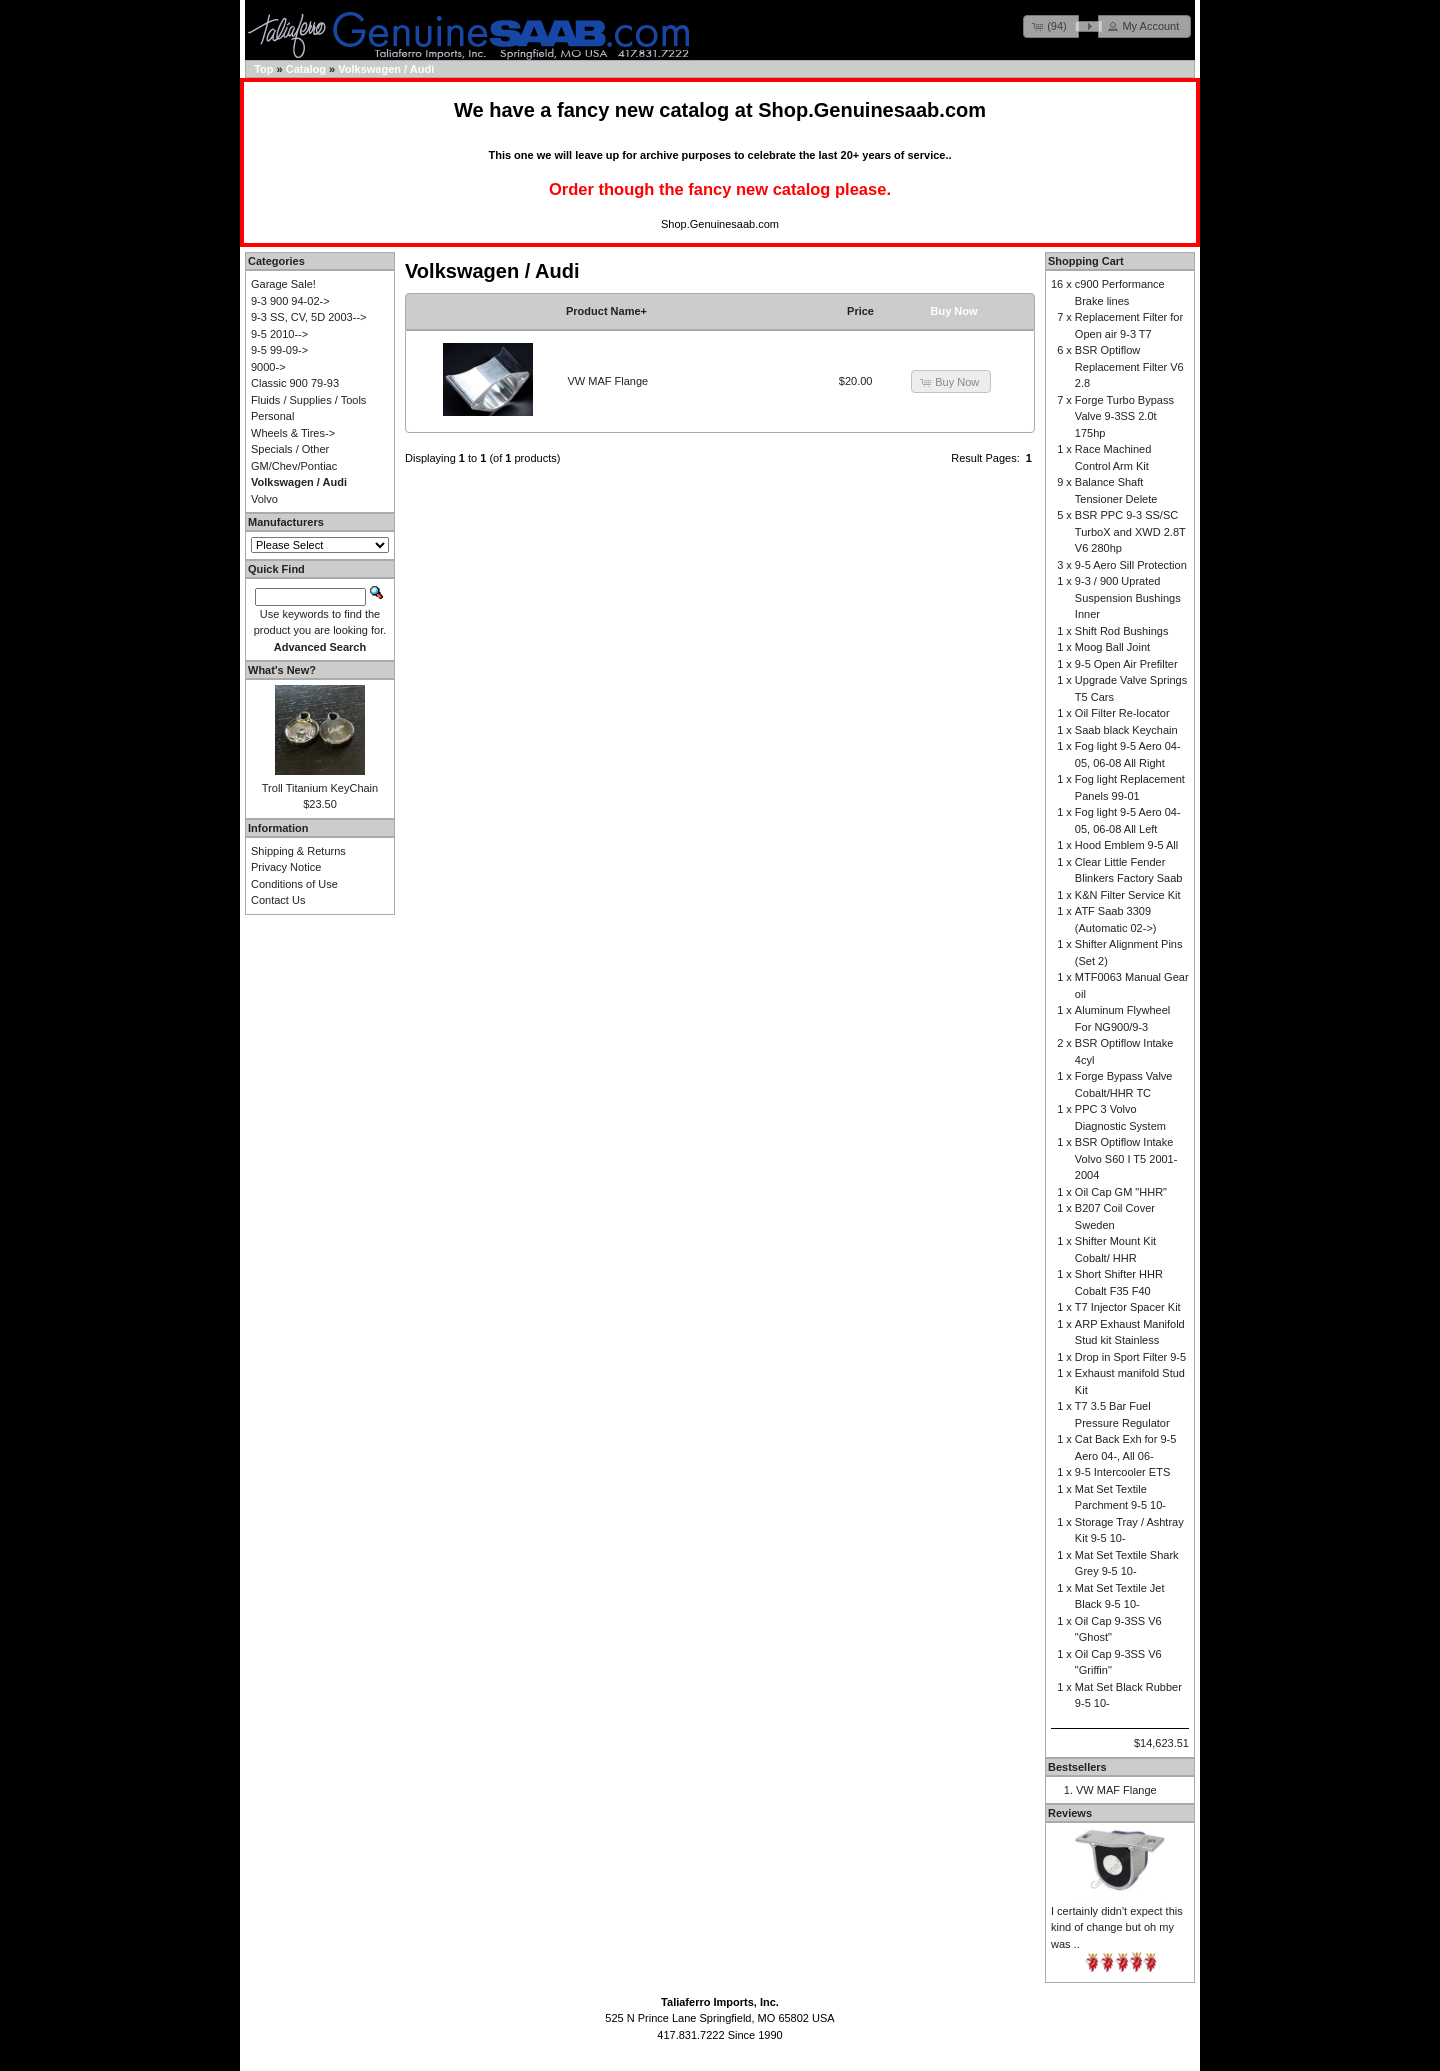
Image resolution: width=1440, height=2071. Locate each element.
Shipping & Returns (298, 851)
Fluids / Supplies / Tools (308, 400)
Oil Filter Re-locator (1122, 713)
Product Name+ (606, 311)
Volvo (264, 499)
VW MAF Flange (608, 381)
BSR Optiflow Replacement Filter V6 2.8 (1129, 366)
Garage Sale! (283, 284)
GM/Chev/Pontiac (294, 466)
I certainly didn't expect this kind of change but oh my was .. (1117, 1927)
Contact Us (278, 900)
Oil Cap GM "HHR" (1121, 1192)
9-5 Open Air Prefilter (1126, 664)
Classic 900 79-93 (295, 383)
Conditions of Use (294, 884)
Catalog (306, 69)
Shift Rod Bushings (1122, 631)
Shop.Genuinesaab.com (872, 110)
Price (860, 311)
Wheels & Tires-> (293, 433)
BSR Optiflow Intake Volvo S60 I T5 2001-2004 (1126, 1158)
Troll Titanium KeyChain (320, 788)
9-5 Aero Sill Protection (1131, 565)
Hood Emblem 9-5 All (1126, 845)
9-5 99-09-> (279, 350)
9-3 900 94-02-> (290, 301)
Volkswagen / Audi (386, 69)
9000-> (268, 367)
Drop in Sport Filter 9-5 (1130, 1357)
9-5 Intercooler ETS (1122, 1472)
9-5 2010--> (279, 334)
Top (263, 69)
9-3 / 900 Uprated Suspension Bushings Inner (1128, 597)
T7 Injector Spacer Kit (1128, 1307)
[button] (1051, 26)
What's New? (282, 670)
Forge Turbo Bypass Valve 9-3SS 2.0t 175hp (1124, 416)
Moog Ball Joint (1112, 647)
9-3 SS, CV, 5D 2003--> (308, 317)
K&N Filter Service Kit (1128, 895)
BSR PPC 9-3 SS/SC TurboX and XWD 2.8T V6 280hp (1130, 531)
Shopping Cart (1086, 261)
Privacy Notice (286, 867)
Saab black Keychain (1126, 730)
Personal (272, 416)
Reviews (1070, 1813)
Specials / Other (290, 449)
